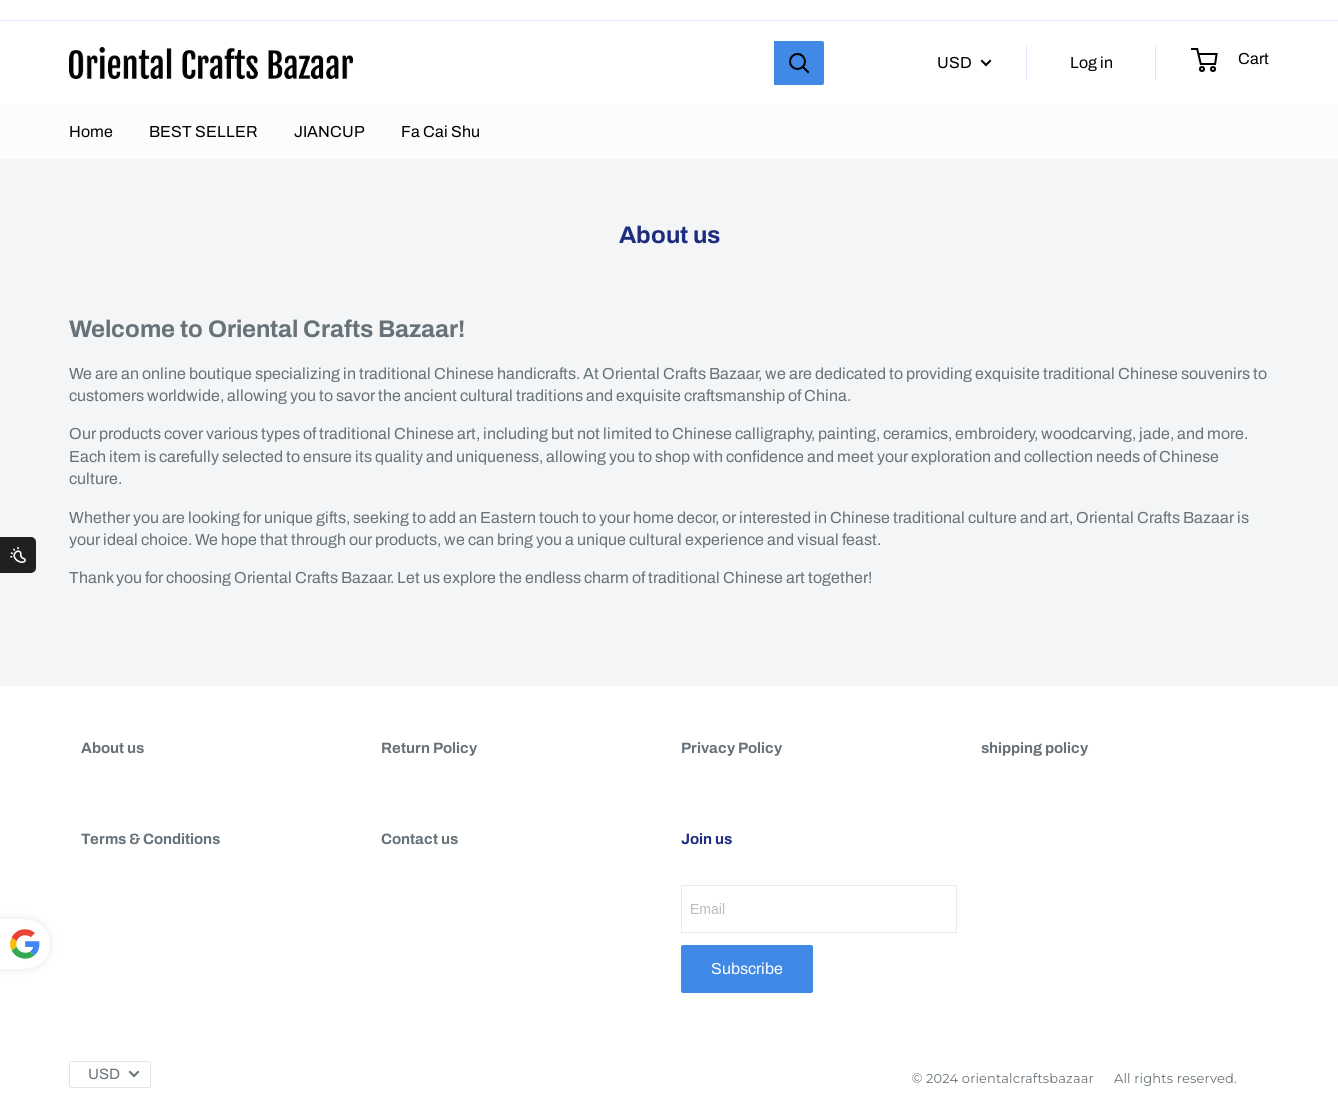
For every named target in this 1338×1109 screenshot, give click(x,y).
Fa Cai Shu (440, 131)
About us (112, 748)
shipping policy (1034, 748)
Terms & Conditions (150, 839)
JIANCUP (329, 131)
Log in (1091, 62)
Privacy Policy (731, 748)
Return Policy (429, 748)
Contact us (419, 839)
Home (91, 131)
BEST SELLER (203, 131)
